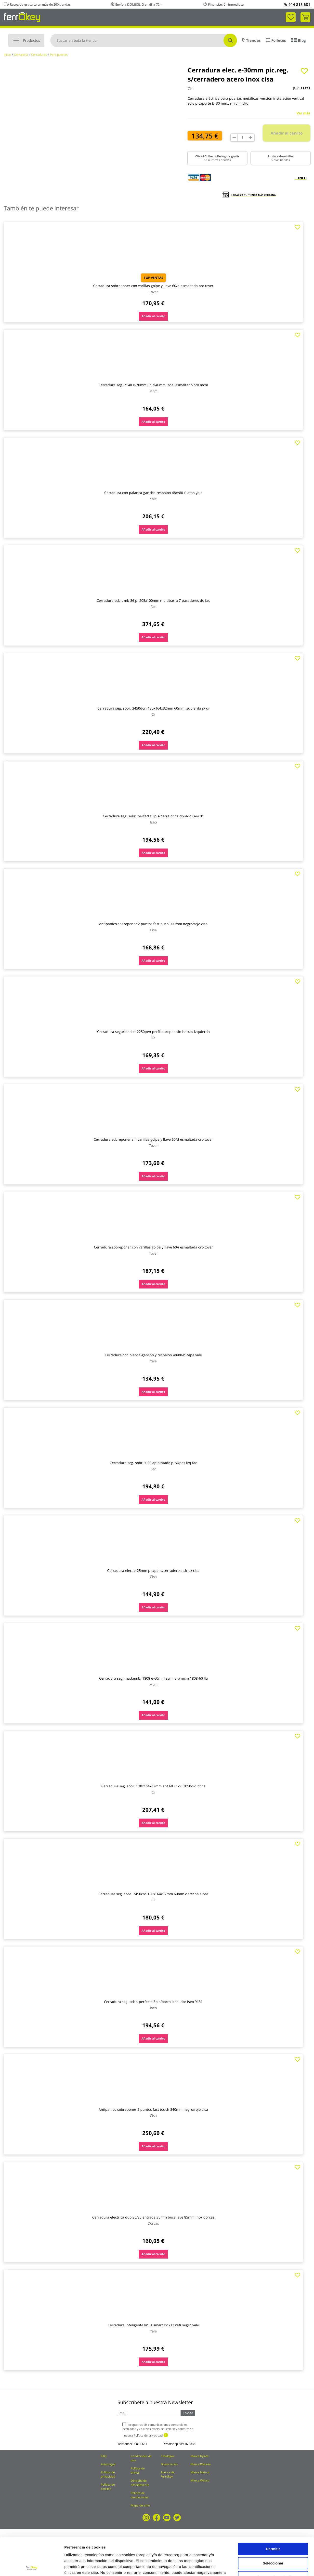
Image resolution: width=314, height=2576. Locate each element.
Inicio (7, 55)
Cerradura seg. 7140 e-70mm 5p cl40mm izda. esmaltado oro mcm (153, 385)
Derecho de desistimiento (140, 2483)
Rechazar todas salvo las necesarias (273, 2541)
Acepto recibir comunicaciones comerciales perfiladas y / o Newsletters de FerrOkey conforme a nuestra (158, 2430)
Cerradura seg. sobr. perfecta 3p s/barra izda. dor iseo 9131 (153, 2001)
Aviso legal (108, 2464)
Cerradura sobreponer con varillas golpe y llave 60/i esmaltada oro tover (153, 1247)
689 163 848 (187, 2444)
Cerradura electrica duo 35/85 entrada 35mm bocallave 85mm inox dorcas (153, 2217)
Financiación (169, 2464)
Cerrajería (21, 55)
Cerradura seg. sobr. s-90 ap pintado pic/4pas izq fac (153, 1462)
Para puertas (59, 55)
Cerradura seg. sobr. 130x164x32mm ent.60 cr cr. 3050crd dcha (153, 1786)
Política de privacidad (108, 2474)
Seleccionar (273, 2525)
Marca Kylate (200, 2456)
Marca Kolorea (201, 2464)
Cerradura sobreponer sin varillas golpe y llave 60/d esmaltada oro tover (153, 1139)
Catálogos (167, 2456)
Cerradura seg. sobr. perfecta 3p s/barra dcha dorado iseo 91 (153, 816)
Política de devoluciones (140, 2495)
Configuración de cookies (272, 2566)
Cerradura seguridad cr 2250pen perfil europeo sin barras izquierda (153, 1031)
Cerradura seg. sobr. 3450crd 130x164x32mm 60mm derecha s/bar (153, 1893)
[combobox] (143, 40)
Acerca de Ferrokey (167, 2474)
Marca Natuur (200, 2472)
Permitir (273, 2511)
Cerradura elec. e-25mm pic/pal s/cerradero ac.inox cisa (153, 1570)
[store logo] (22, 16)
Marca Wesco (200, 2480)
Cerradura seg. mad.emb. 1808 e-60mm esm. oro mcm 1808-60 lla (153, 1678)
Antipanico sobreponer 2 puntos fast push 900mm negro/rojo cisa (153, 923)
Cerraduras (39, 55)
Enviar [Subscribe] (188, 2413)
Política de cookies (108, 2486)
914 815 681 (297, 4)
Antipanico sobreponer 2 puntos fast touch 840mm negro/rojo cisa (153, 2109)
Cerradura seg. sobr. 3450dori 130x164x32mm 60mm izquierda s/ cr (153, 708)
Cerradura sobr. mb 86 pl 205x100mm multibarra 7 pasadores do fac (153, 600)
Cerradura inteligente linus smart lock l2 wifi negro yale (153, 2325)
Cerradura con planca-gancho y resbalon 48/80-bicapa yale (153, 1355)
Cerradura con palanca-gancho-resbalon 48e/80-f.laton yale (153, 492)
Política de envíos (138, 2470)
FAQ (103, 2456)
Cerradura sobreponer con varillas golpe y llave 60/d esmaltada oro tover (153, 285)
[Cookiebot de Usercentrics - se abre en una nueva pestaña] (31, 2566)
